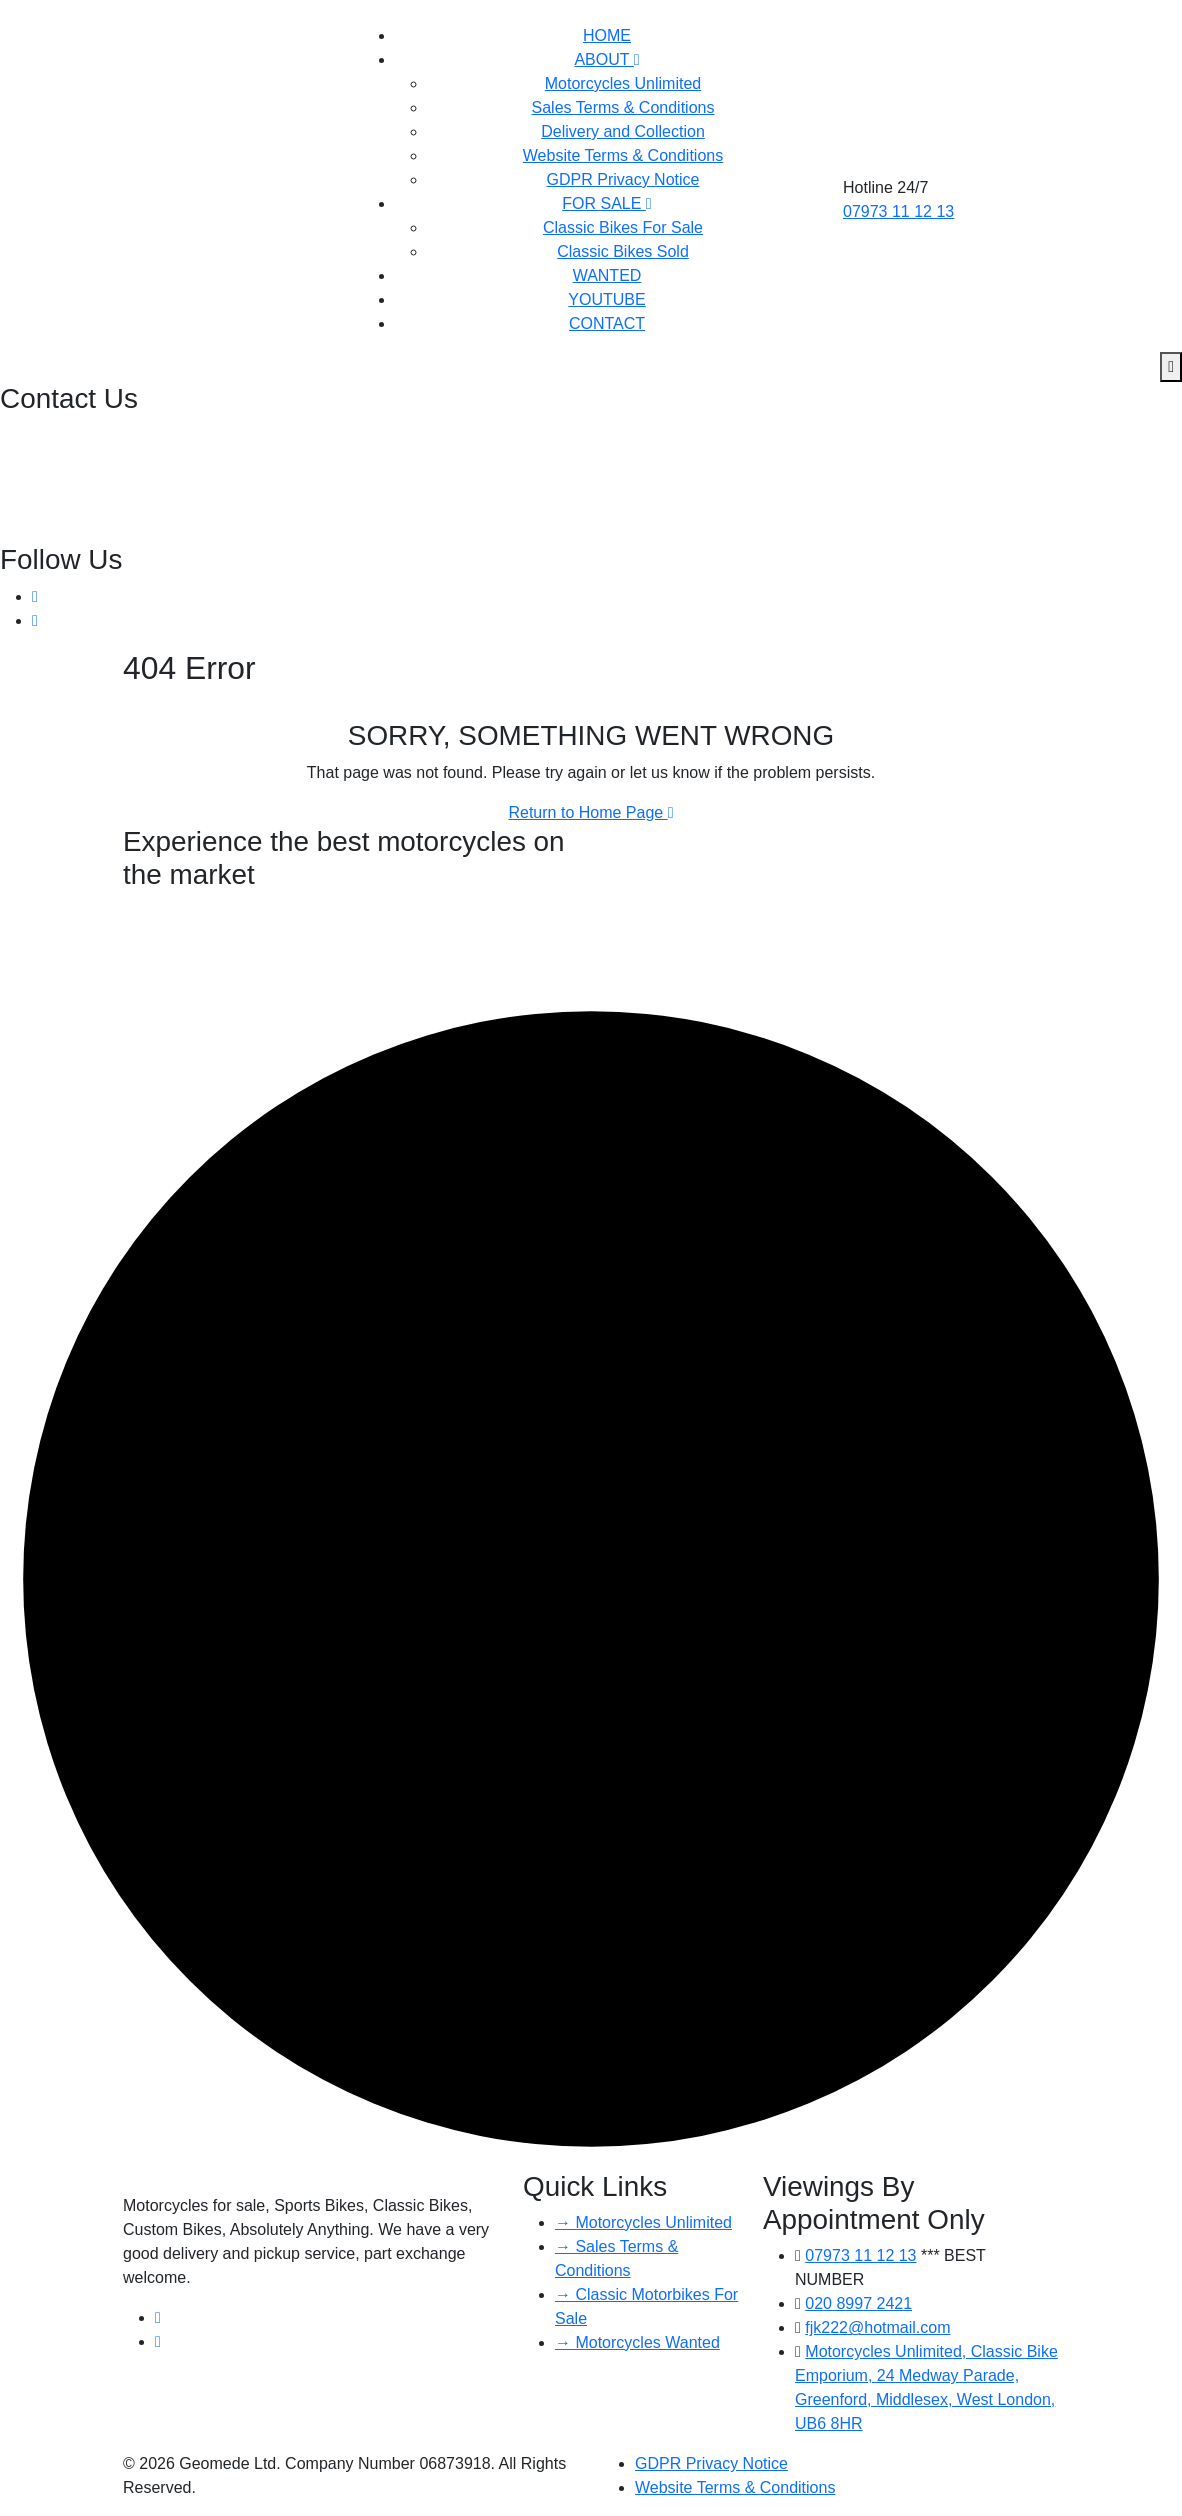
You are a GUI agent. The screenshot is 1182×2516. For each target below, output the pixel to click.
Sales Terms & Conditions (623, 107)
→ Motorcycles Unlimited (643, 2222)
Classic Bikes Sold (623, 251)
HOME (607, 35)
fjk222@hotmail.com (75, 482)
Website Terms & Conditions (623, 155)
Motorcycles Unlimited (623, 83)
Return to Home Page (590, 812)
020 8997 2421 (55, 434)
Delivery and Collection (623, 131)
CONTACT (607, 323)
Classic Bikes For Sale (623, 227)
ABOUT (606, 59)
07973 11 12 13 (898, 211)
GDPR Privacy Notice (623, 179)
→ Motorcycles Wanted (637, 2342)
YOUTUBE (606, 299)
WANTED (607, 275)
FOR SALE (606, 203)
